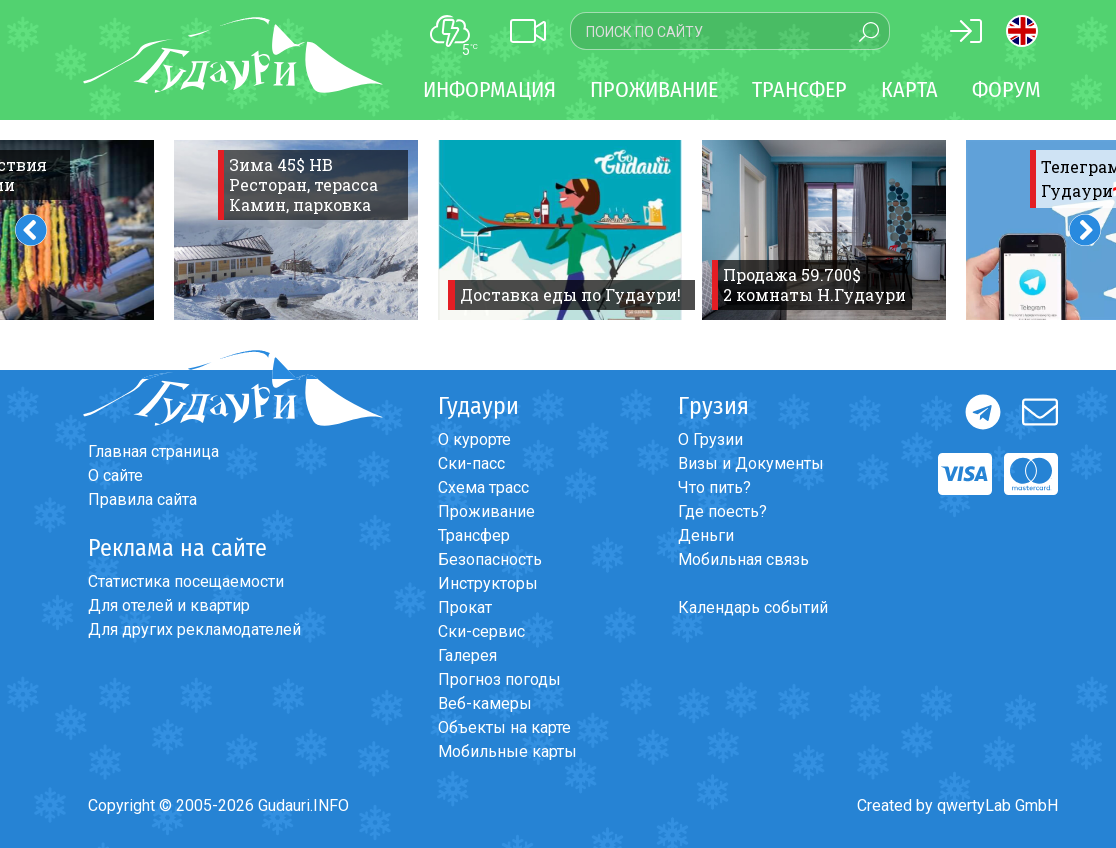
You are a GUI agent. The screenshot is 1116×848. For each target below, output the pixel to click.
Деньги (706, 535)
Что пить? (714, 487)
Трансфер (474, 535)
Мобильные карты (507, 751)
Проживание (486, 511)
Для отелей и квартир (169, 605)
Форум (1006, 89)
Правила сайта (142, 499)
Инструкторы (488, 583)
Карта (909, 89)
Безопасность (490, 559)
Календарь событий (753, 607)
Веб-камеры (485, 703)
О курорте (474, 439)
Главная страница (153, 451)
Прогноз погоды (499, 679)
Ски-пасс (471, 463)
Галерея (467, 655)
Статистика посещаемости (186, 581)
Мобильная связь (743, 559)
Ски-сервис (481, 631)
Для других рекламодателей (194, 629)
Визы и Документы (751, 463)
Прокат (465, 607)
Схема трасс (483, 487)
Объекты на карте (504, 727)
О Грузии (710, 439)
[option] (296, 230)
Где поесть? (722, 511)
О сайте (115, 475)
